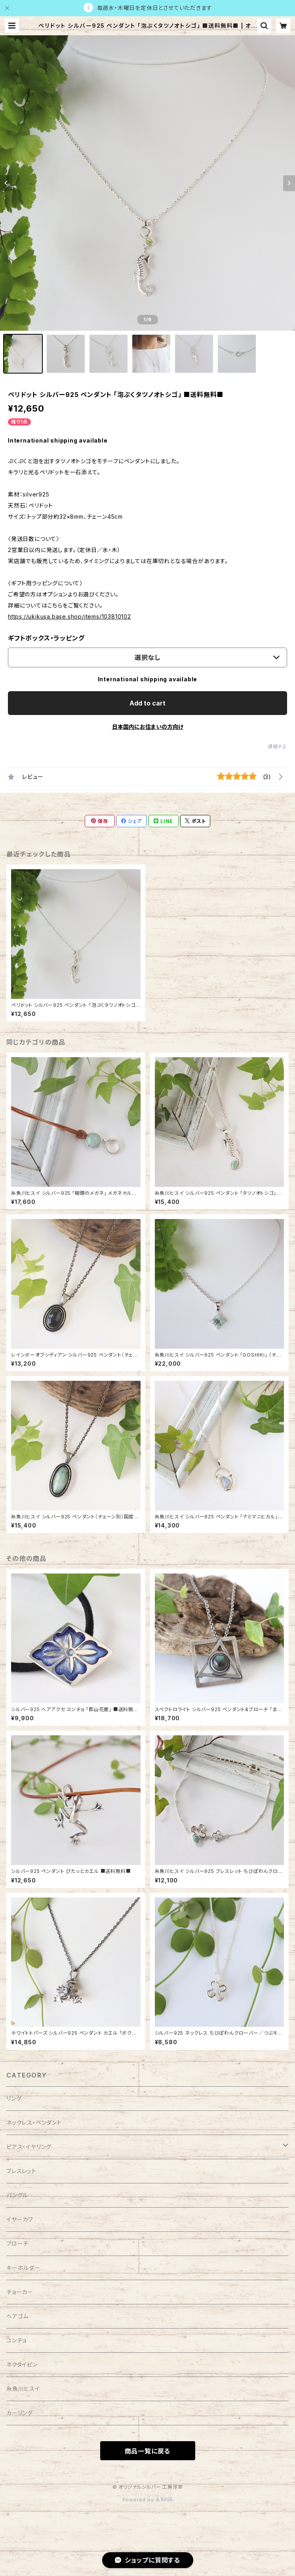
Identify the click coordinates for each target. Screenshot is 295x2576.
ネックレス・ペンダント (34, 2122)
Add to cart (147, 703)
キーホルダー (23, 2267)
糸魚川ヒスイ (23, 2388)
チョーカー (19, 2291)
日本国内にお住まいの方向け (147, 726)
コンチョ (16, 2340)
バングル (17, 2195)
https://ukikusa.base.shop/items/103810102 (69, 616)
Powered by (147, 2500)
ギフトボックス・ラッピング (46, 638)
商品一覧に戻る (148, 2451)
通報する (277, 746)
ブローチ (17, 2243)
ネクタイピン (22, 2364)
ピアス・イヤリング (28, 2146)
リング (13, 2098)
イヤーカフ (19, 2219)
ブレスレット (21, 2171)
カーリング (19, 2412)
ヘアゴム (17, 2316)
